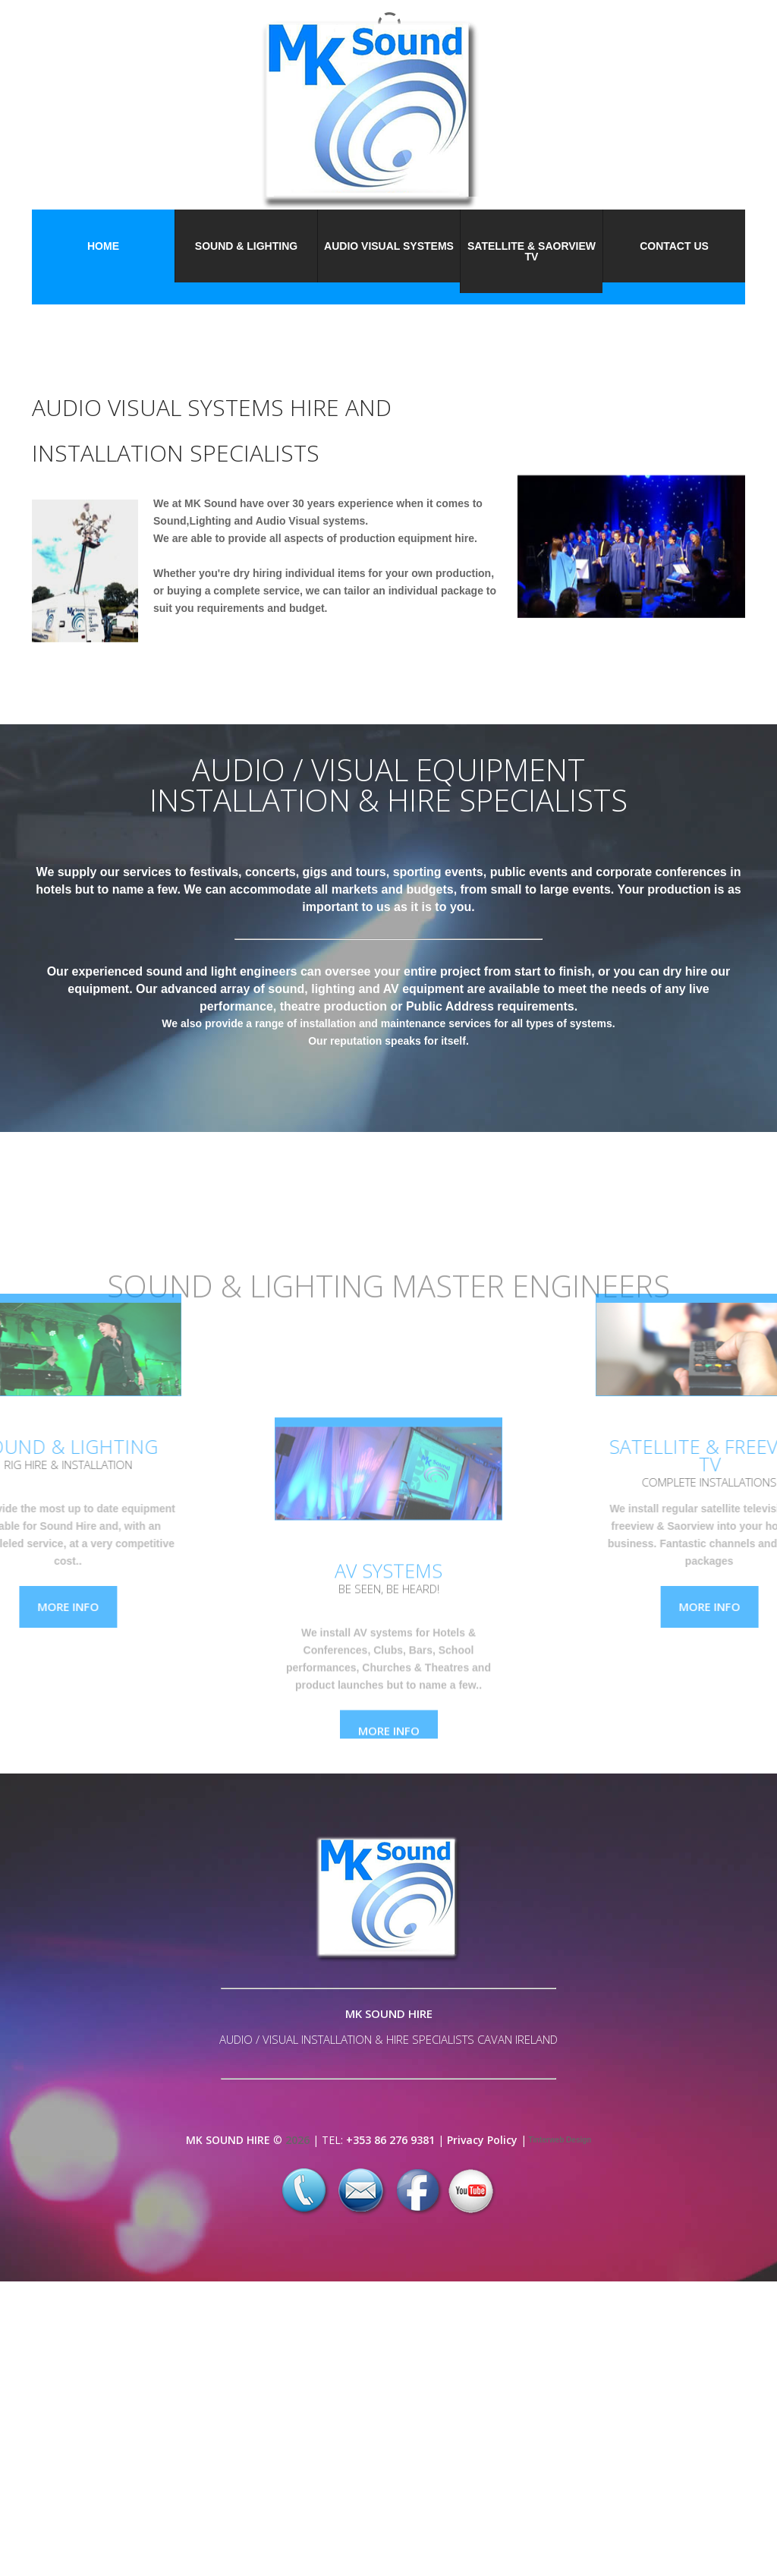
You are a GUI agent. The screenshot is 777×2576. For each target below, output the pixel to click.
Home (103, 246)
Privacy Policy (482, 2140)
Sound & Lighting (246, 246)
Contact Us (674, 246)
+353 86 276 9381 (390, 2140)
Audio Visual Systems (389, 246)
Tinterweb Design (559, 2140)
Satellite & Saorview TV (531, 251)
